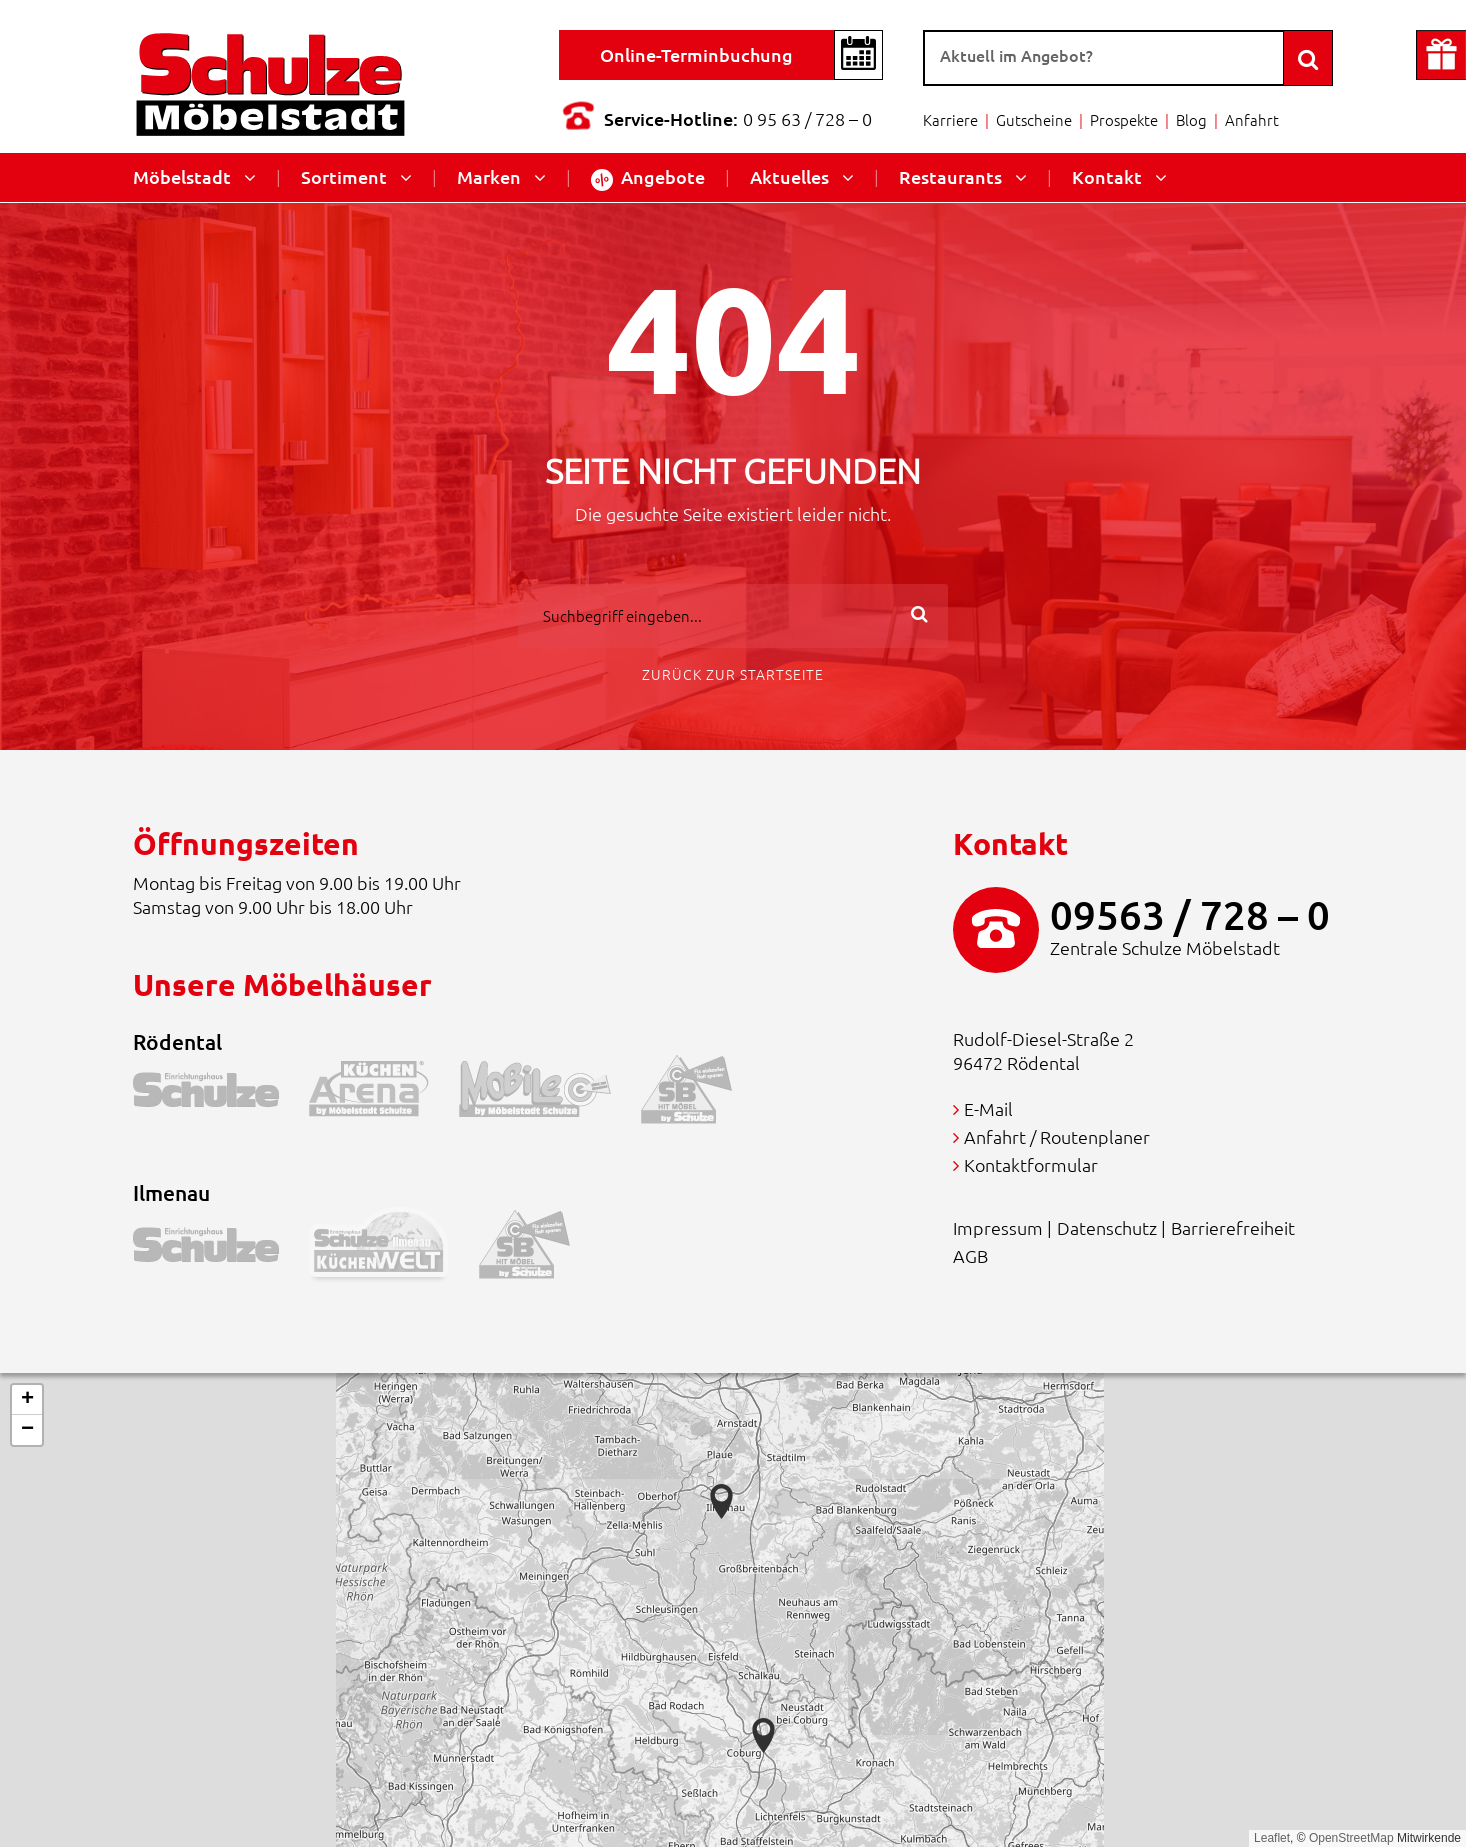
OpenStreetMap (1351, 1838)
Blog (1191, 119)
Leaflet (1272, 1838)
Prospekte (1124, 119)
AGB (970, 1255)
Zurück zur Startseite (733, 674)
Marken (489, 176)
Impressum (998, 1227)
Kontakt (1107, 176)
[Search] (1308, 58)
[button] (763, 1735)
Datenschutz (1107, 1227)
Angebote (648, 177)
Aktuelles (789, 176)
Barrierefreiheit (1233, 1227)
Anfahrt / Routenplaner (1057, 1136)
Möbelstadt (182, 176)
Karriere (950, 119)
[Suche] (1104, 58)
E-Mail (988, 1108)
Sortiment (344, 176)
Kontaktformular (1031, 1164)
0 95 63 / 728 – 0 (807, 118)
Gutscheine (1034, 119)
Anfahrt (1252, 119)
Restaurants (950, 176)
